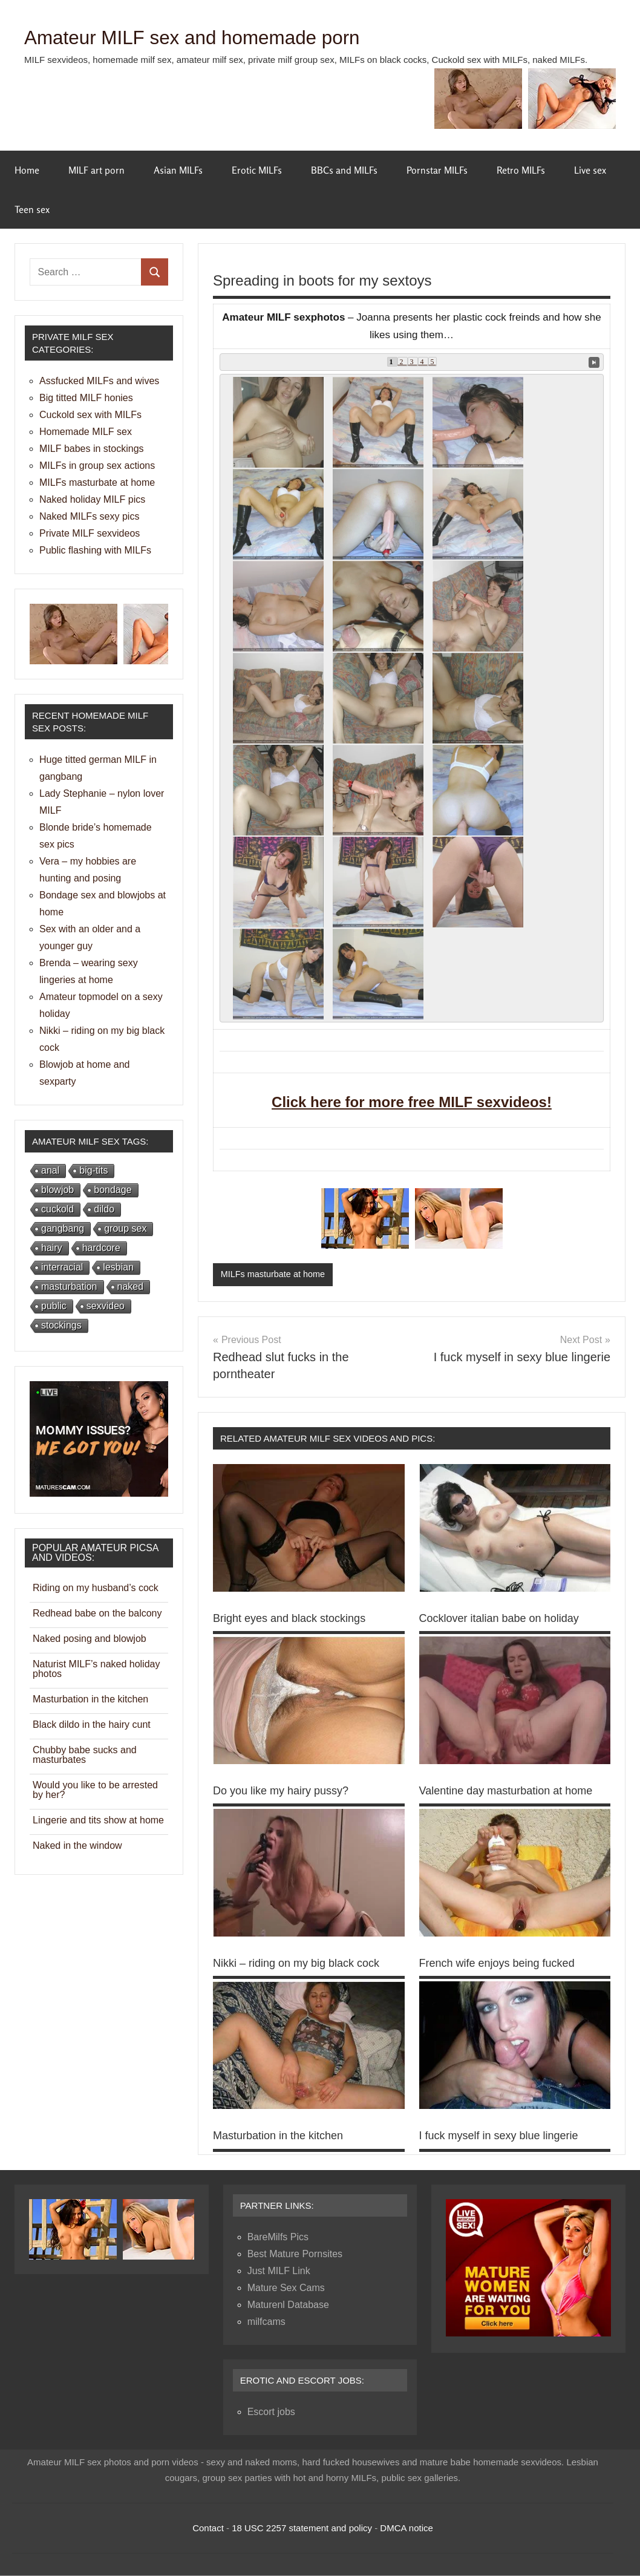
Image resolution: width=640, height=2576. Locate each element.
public (54, 1306)
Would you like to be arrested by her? (95, 1790)
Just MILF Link (278, 2271)
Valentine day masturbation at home (506, 1791)
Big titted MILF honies (86, 398)
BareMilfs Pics (278, 2237)
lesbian (118, 1267)
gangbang (62, 1228)
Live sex (590, 170)
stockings (61, 1325)
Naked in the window (77, 1845)
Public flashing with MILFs (95, 550)
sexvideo (106, 1306)
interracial (62, 1267)
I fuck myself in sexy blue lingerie (498, 2136)
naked (130, 1286)
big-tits (93, 1170)
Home (27, 170)
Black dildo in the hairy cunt (92, 1724)
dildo (104, 1209)
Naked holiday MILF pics (92, 499)
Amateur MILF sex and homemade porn (216, 36)
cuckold (57, 1209)
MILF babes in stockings (91, 448)
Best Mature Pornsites (294, 2254)
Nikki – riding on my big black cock (296, 1964)
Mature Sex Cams (286, 2288)
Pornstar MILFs (437, 170)
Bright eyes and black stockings (289, 1619)
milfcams (266, 2322)
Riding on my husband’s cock (95, 1588)
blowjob (57, 1190)
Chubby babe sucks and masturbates (85, 1755)
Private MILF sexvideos (89, 533)
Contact (208, 2528)
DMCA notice (406, 2528)
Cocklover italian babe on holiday (499, 1619)
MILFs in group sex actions (97, 465)
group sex (125, 1228)
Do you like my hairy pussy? (280, 1791)
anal (50, 1170)
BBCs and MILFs (344, 170)
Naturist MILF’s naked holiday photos (96, 1669)
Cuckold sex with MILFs (90, 415)
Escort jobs (271, 2412)
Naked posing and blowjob (89, 1638)
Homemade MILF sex (85, 432)
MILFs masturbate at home (275, 1274)
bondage (112, 1190)
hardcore (101, 1248)
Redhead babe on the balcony (97, 1613)
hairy (51, 1248)
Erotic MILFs (257, 170)
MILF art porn (96, 170)
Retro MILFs (521, 170)
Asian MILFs (178, 170)
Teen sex (32, 209)
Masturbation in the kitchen (278, 2136)
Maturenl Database (288, 2305)
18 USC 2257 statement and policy (302, 2528)
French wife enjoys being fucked (497, 1964)
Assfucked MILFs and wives (99, 381)
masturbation (69, 1286)
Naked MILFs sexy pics (89, 516)
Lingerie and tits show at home (98, 1820)
